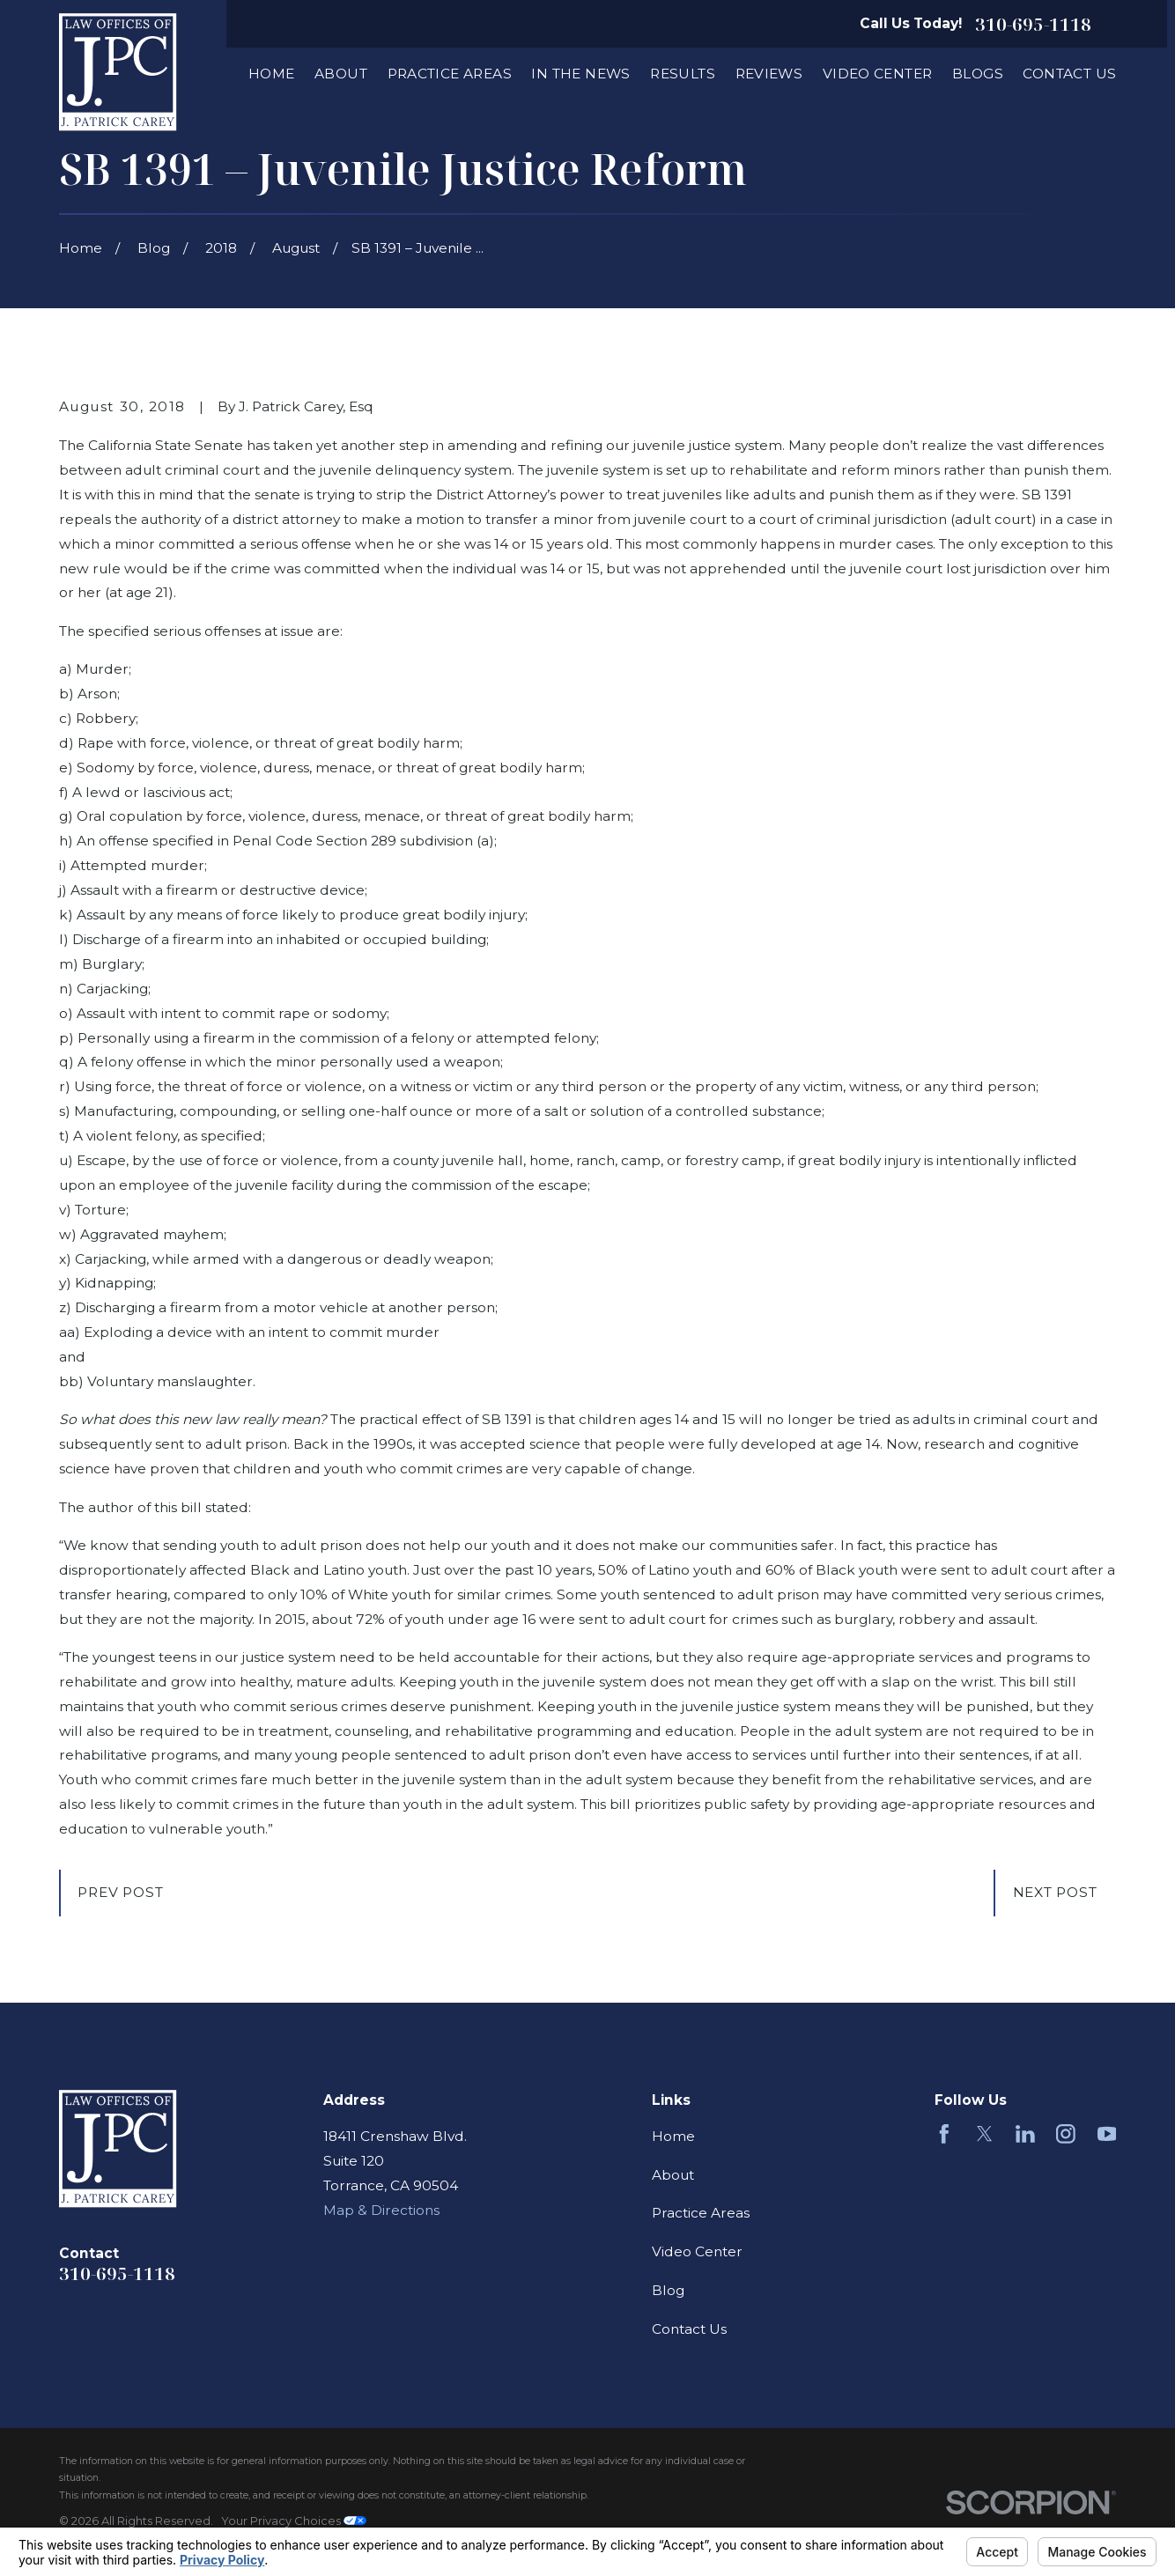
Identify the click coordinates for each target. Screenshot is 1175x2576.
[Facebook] (944, 2134)
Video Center (697, 2251)
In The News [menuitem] (580, 73)
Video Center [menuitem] (878, 73)
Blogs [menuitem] (977, 73)
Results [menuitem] (682, 73)
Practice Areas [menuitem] (450, 73)
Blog (668, 2290)
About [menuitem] (340, 73)
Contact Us (689, 2329)
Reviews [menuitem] (769, 73)
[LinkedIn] (1025, 2134)
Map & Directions (381, 2210)
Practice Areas (701, 2212)
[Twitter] (984, 2134)
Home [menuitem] (271, 73)
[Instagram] (1065, 2134)
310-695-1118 (1033, 24)
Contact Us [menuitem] (1069, 73)
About (673, 2174)
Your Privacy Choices (293, 2521)
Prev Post (120, 1892)
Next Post (1055, 1892)
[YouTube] (1107, 2134)
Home (673, 2136)
